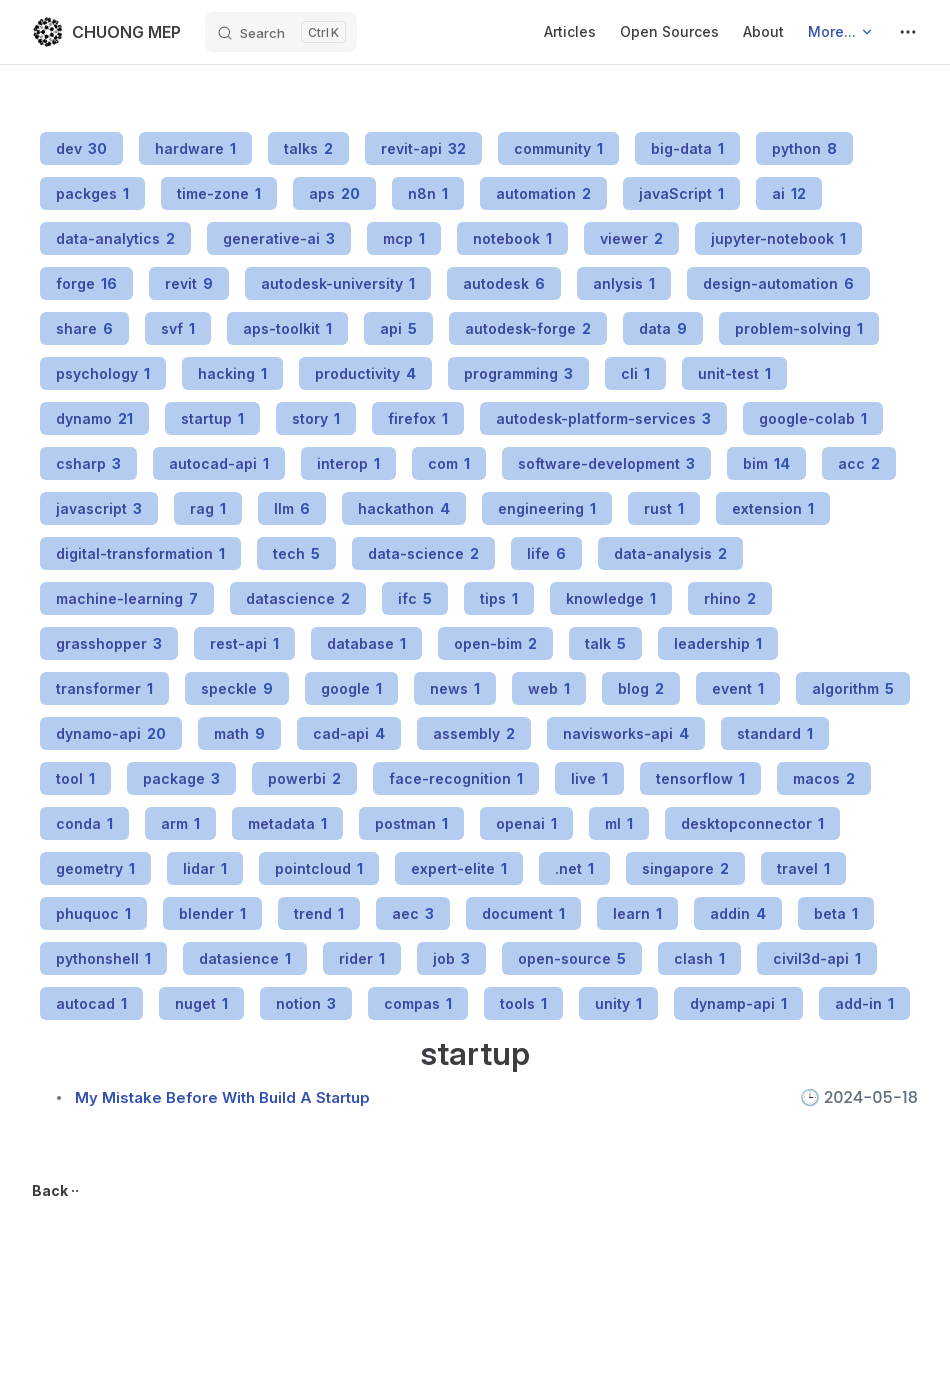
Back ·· (55, 1190)
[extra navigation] (908, 32)
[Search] (281, 32)
